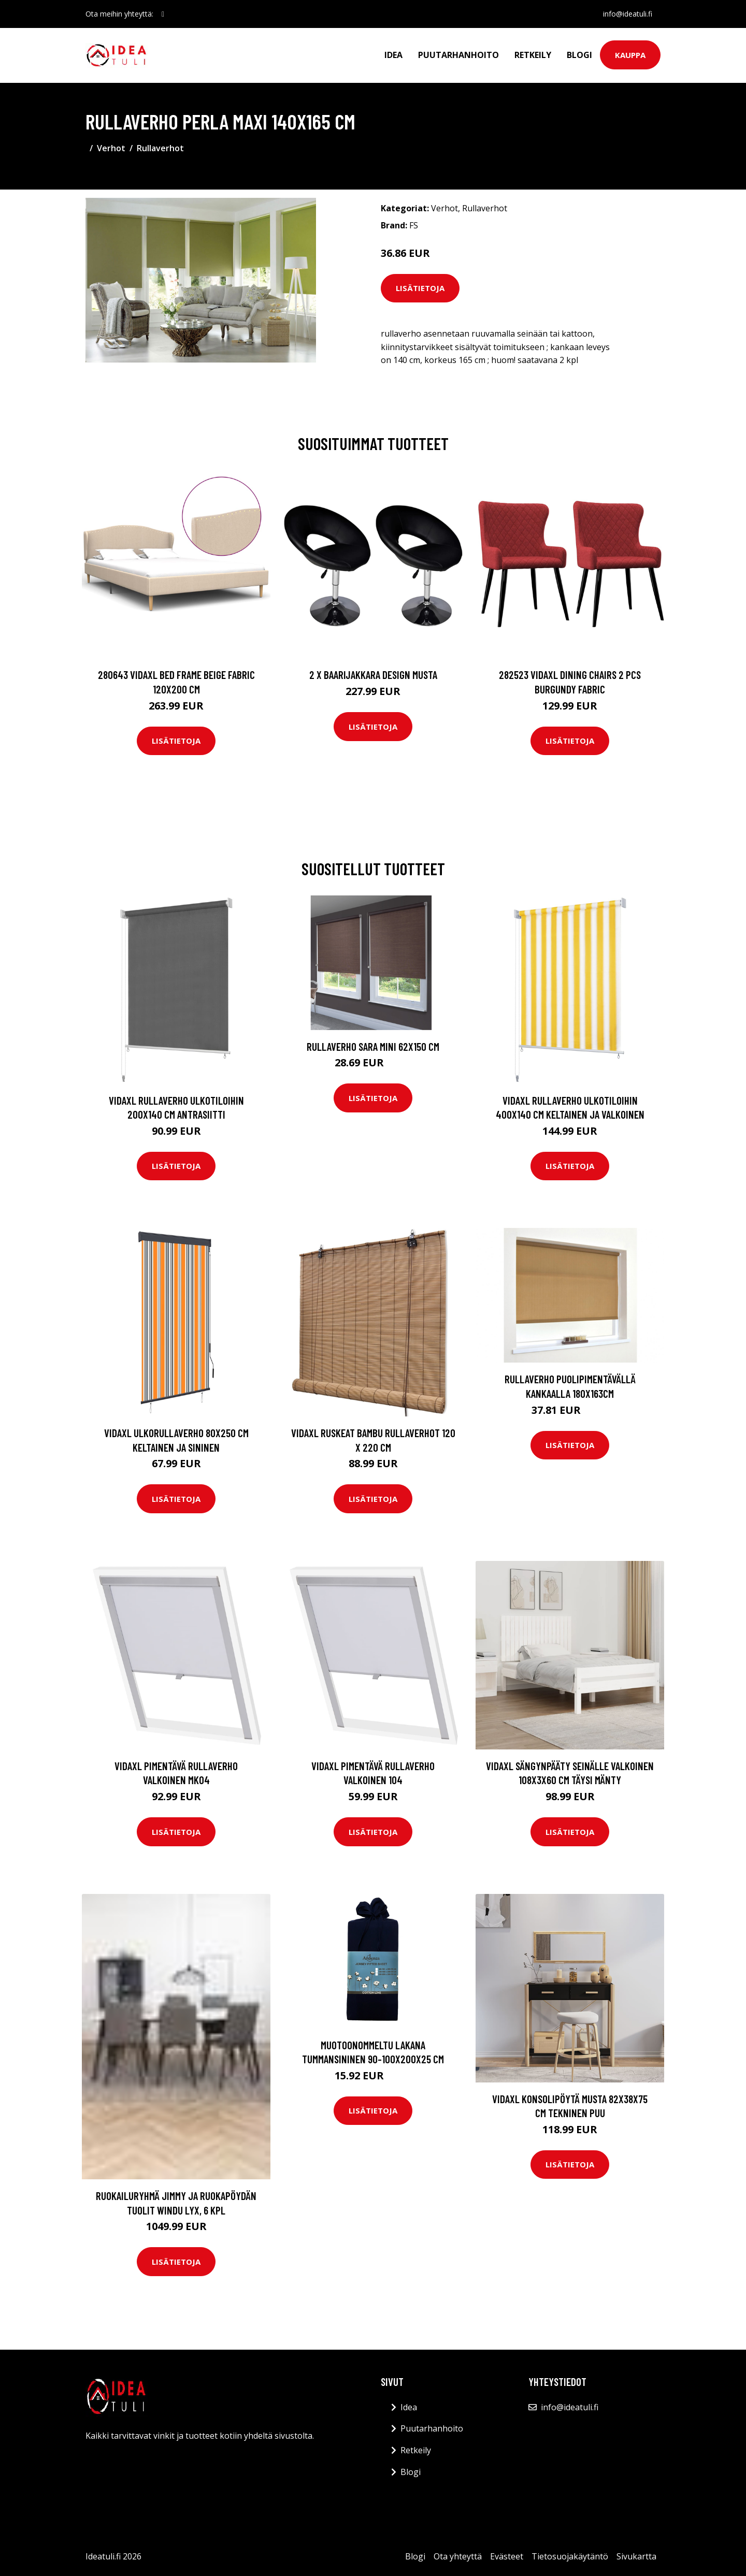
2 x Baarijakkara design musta (373, 674)
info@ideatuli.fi (627, 14)
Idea (393, 55)
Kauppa (630, 55)
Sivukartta (636, 2556)
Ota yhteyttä (458, 2556)
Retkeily (532, 55)
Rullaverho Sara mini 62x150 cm (373, 1046)
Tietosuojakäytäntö (570, 2556)
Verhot (111, 148)
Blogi (579, 55)
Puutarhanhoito (458, 55)
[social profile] (162, 14)
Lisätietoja (420, 288)
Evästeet (506, 2556)
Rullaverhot (160, 148)
